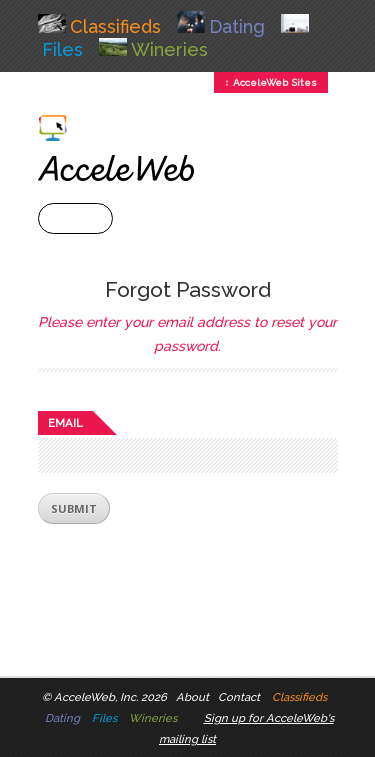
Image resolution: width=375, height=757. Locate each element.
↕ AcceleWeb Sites (271, 82)
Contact (239, 697)
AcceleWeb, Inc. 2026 (110, 697)
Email (65, 423)
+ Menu (75, 218)
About (192, 697)
